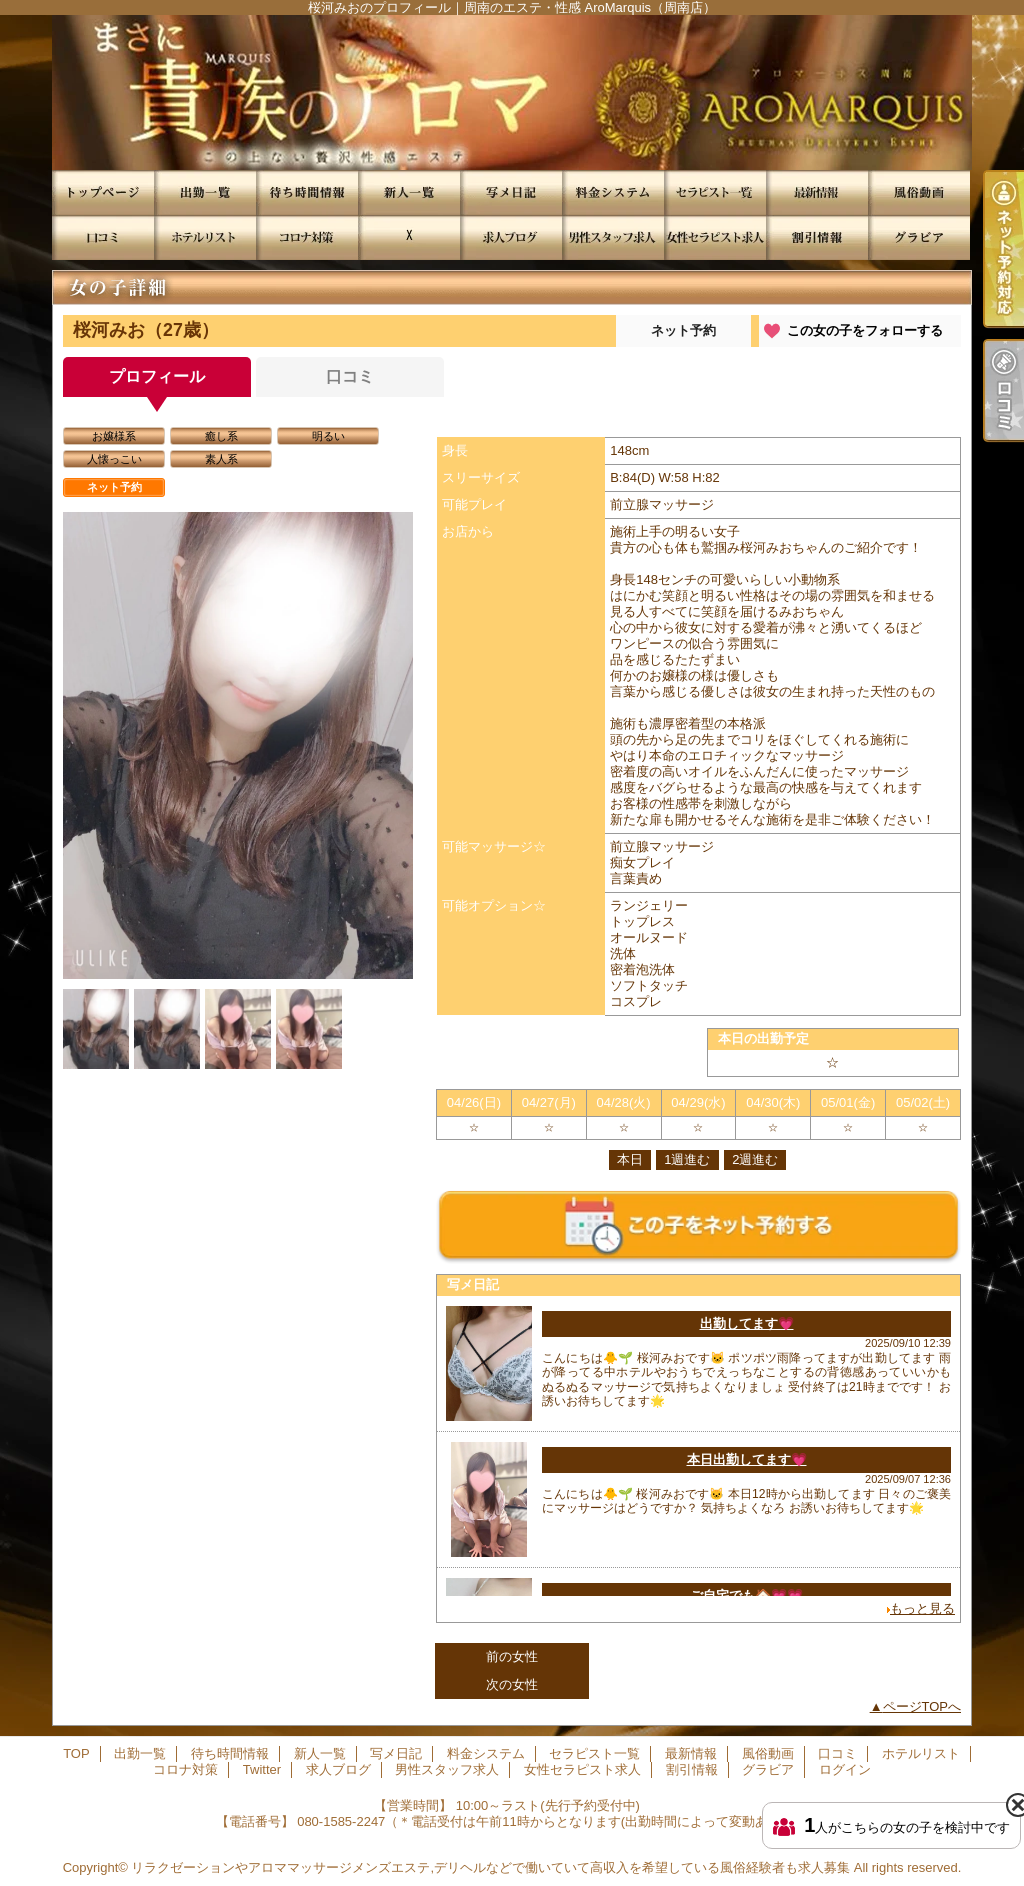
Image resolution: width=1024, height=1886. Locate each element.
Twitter (409, 237)
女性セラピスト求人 (715, 237)
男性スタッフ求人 (613, 237)
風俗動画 (919, 192)
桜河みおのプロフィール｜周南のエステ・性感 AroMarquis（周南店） (512, 92)
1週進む (687, 1159)
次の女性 (512, 1684)
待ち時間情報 (307, 192)
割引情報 (817, 237)
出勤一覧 (205, 192)
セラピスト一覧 (715, 192)
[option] (238, 745)
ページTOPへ (922, 1706)
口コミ (103, 237)
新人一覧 (409, 192)
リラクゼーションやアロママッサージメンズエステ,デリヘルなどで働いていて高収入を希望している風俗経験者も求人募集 (490, 1867)
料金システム (613, 192)
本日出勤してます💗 (747, 1459)
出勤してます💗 (747, 1323)
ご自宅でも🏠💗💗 (746, 1595)
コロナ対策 (307, 237)
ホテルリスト (205, 237)
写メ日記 (511, 192)
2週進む (755, 1159)
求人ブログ (511, 237)
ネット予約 (683, 330)
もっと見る (922, 1608)
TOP (103, 192)
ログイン (845, 1769)
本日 (630, 1159)
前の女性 (512, 1656)
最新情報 (817, 192)
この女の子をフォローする (865, 330)
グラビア (919, 237)
